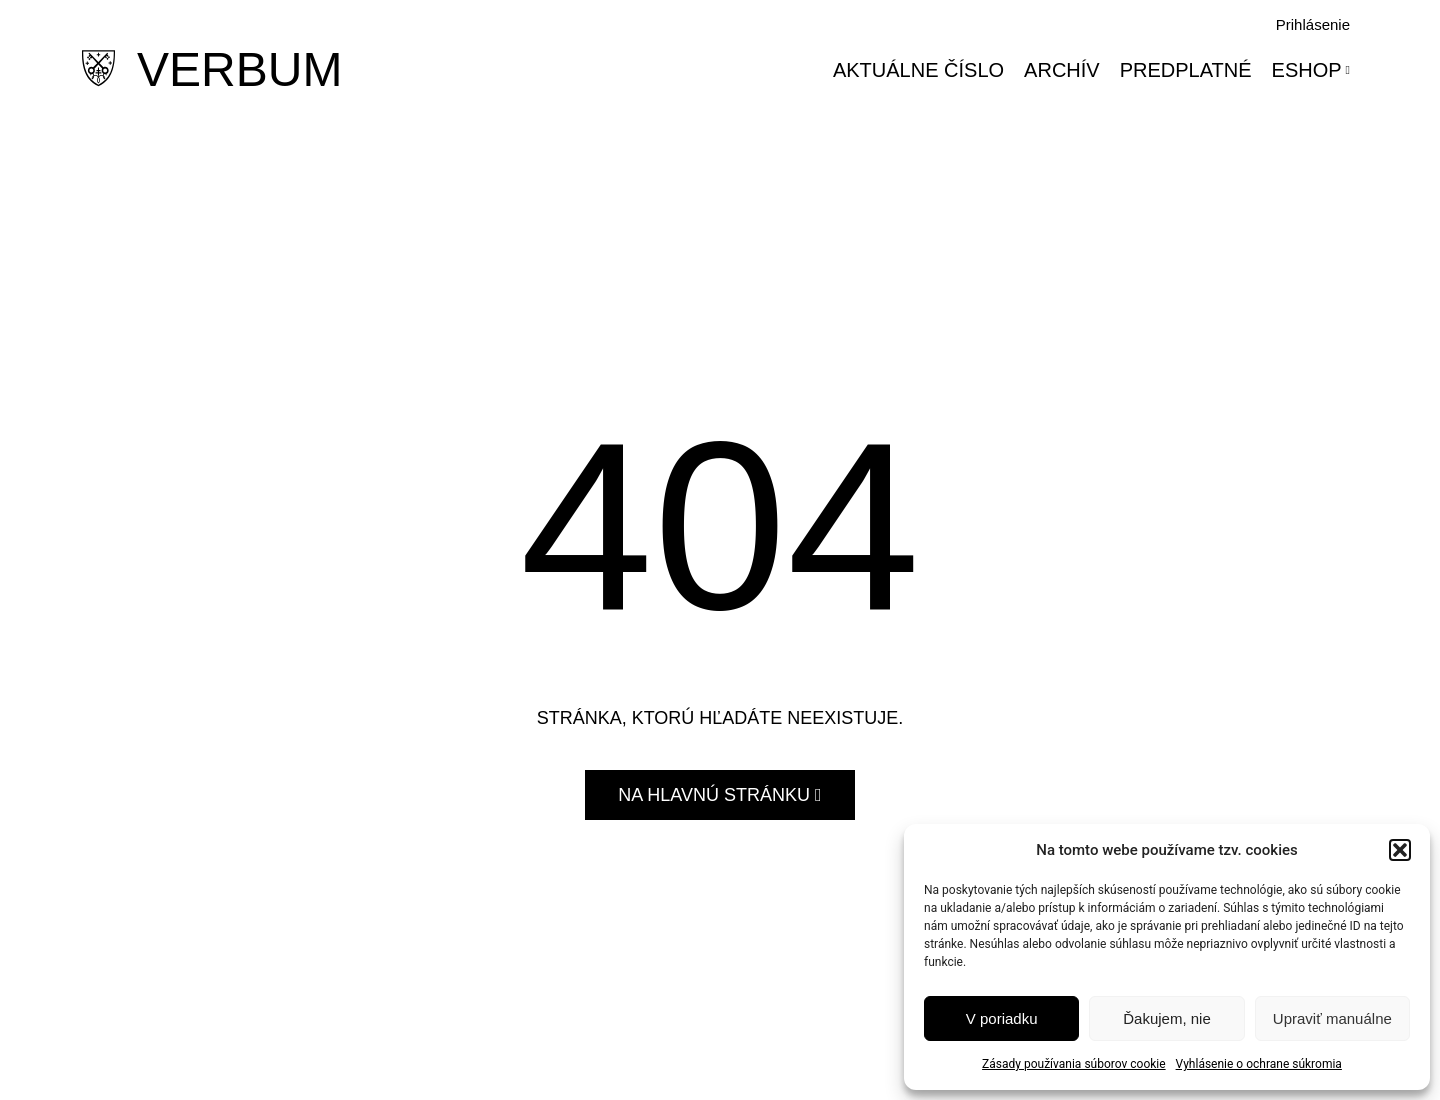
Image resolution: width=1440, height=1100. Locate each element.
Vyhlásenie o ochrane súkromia (1259, 1064)
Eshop (1311, 70)
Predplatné (1186, 70)
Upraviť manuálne (1332, 1018)
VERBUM (239, 69)
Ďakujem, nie (1167, 1018)
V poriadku (1002, 1018)
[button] (1400, 850)
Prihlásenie (1313, 24)
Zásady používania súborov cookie (1074, 1064)
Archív (1062, 70)
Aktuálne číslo (918, 70)
